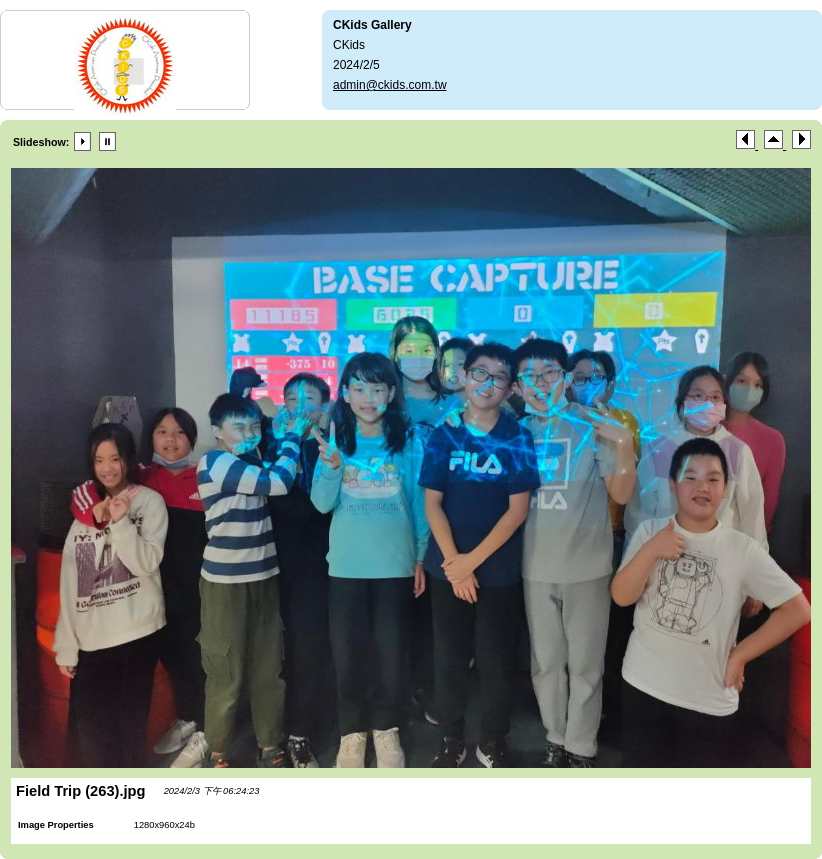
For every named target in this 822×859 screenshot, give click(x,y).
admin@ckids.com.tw (390, 85)
